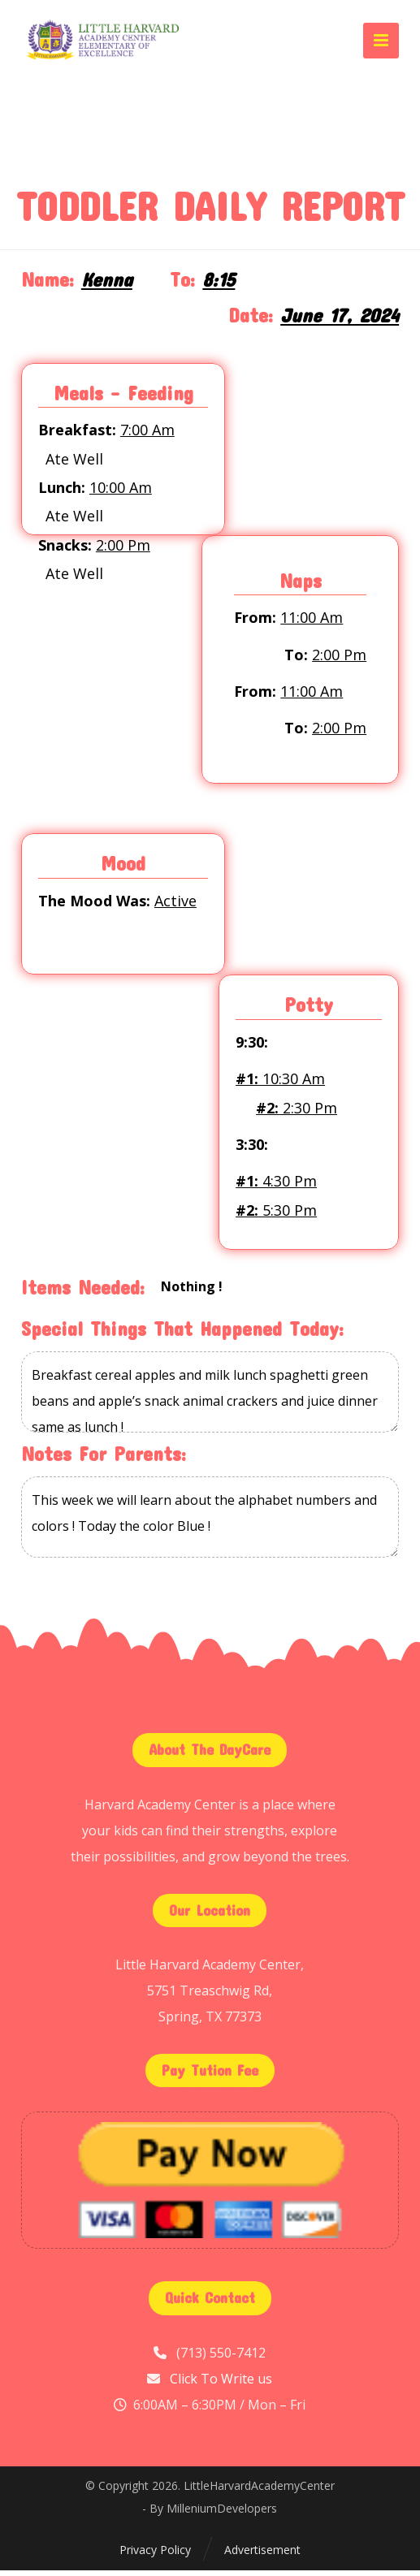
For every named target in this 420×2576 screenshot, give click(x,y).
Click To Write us (221, 2384)
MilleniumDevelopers (222, 2514)
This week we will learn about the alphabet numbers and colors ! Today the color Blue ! (210, 1523)
